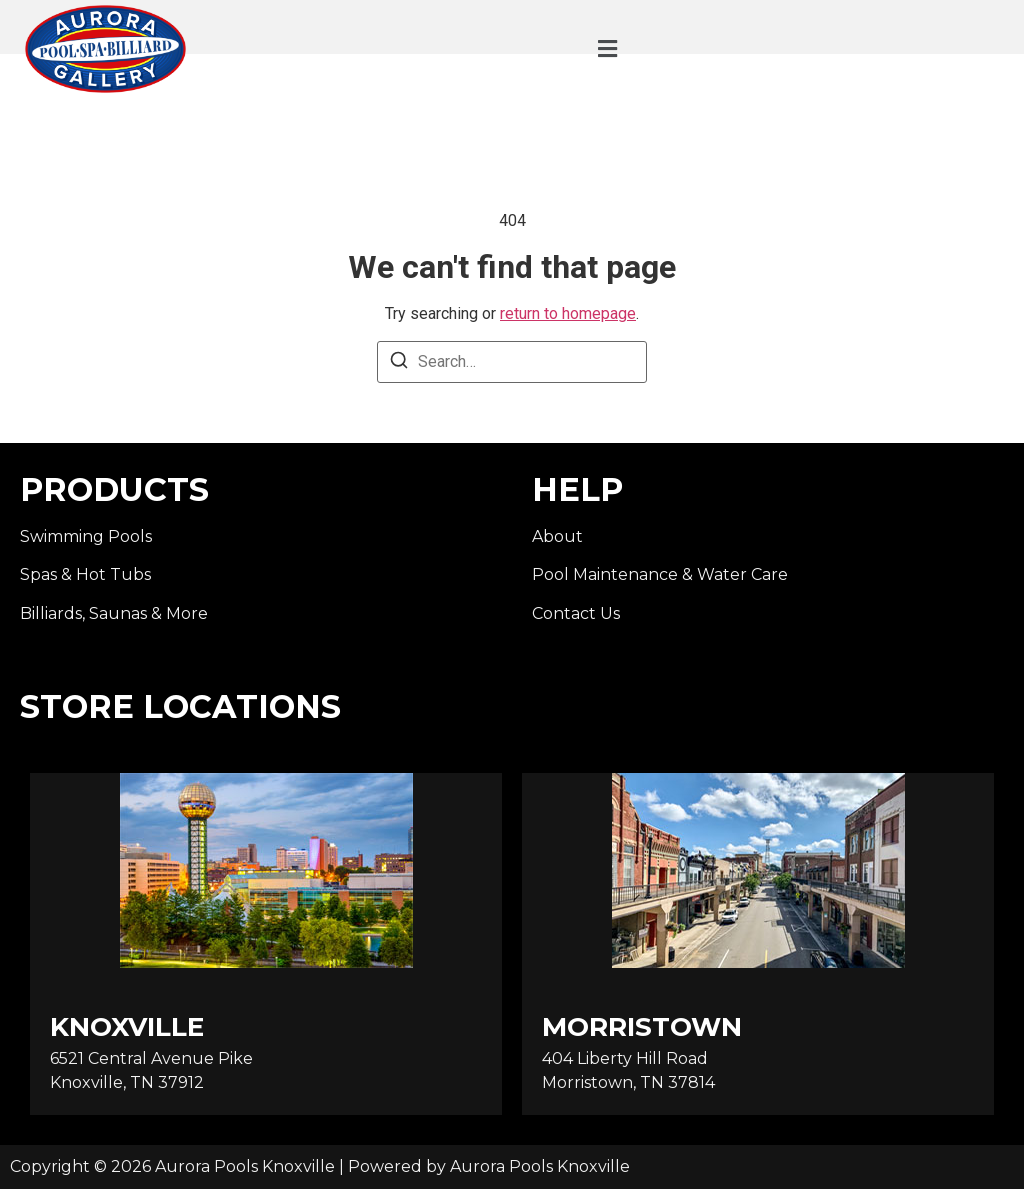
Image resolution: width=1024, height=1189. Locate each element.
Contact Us (576, 613)
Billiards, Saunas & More (114, 613)
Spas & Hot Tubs (85, 574)
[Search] (399, 363)
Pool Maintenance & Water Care (660, 574)
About (557, 536)
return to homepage (568, 313)
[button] (608, 49)
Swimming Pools (86, 536)
